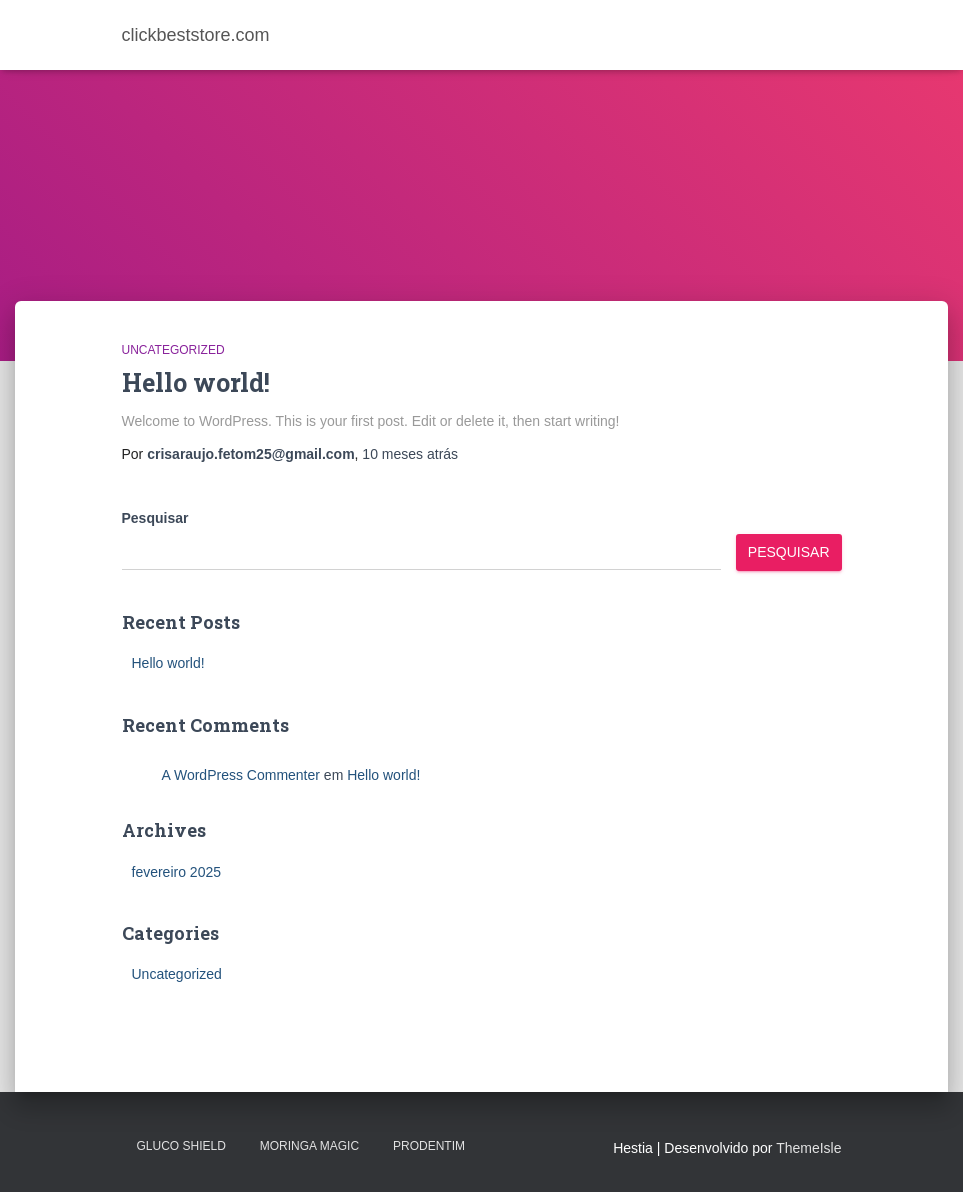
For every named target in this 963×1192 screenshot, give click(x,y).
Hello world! (196, 382)
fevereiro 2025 (177, 872)
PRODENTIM (429, 1146)
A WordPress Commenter (241, 775)
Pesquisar (155, 518)
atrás (410, 454)
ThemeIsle (808, 1148)
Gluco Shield (181, 1146)
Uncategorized (173, 350)
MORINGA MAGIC (309, 1146)
